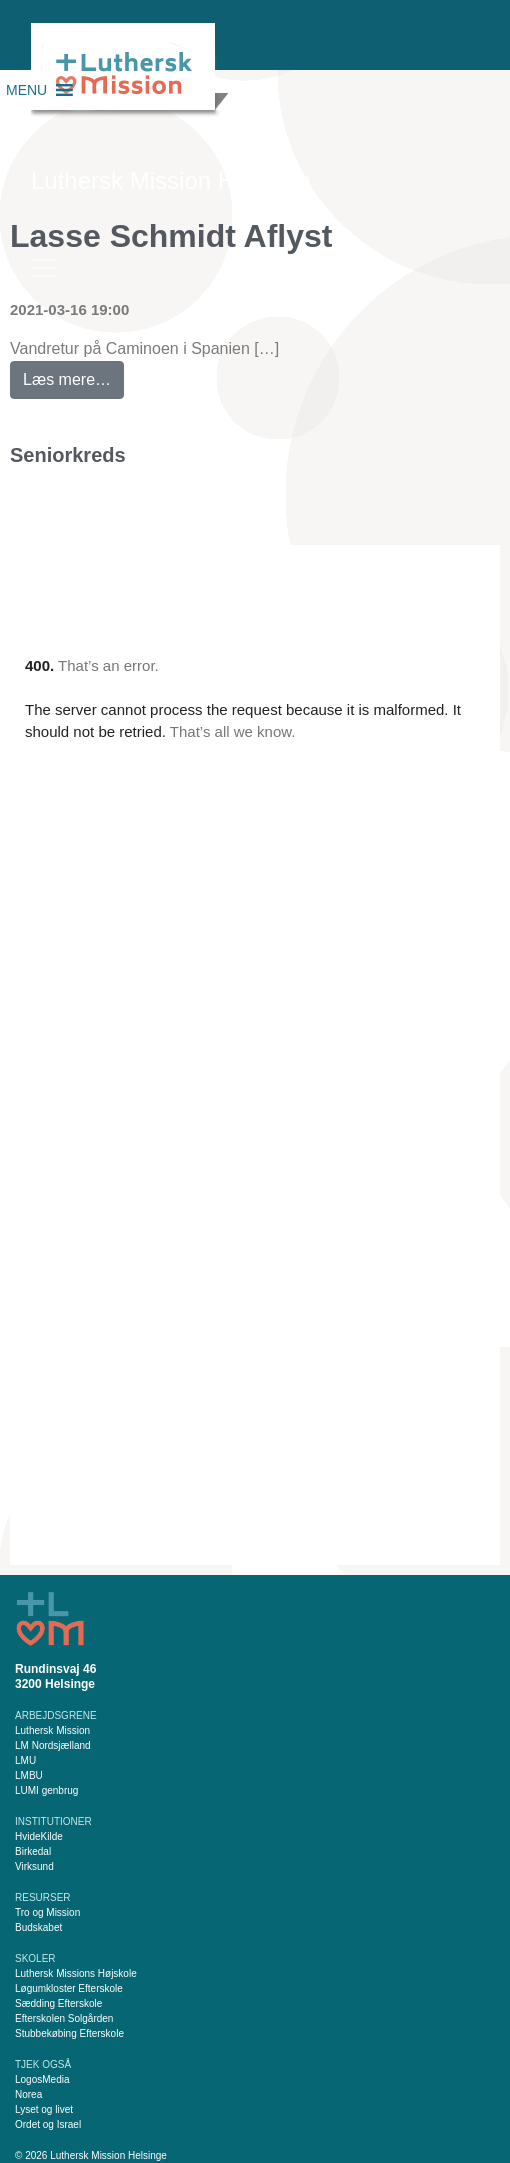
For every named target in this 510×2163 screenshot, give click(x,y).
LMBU (29, 1775)
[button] (26, 90)
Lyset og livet (44, 2109)
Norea (28, 2094)
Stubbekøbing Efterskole (69, 2033)
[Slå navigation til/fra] (44, 268)
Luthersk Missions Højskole (76, 1973)
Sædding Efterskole (58, 2003)
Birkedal (33, 1851)
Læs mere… (73, 374)
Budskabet (38, 1927)
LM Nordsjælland (53, 1745)
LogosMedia (42, 2079)
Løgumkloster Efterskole (69, 1988)
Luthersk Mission (52, 1730)
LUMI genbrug (46, 1790)
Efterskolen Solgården (64, 2018)
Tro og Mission (47, 1912)
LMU (25, 1760)
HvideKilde (39, 1836)
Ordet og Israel (48, 2124)
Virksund (34, 1866)
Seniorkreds (68, 455)
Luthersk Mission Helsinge (171, 180)
